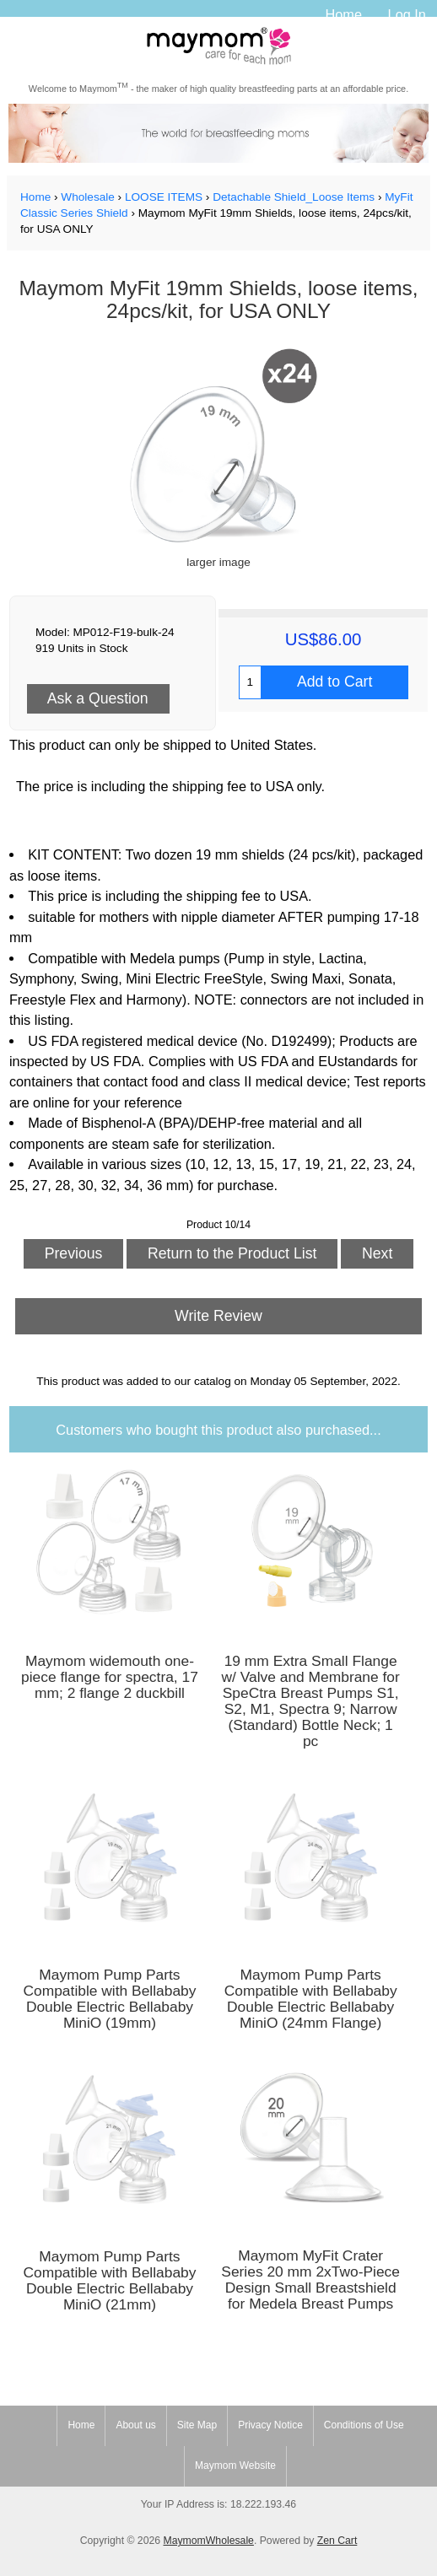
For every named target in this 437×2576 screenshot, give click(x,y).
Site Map (197, 2425)
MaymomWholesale (208, 2540)
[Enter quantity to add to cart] (250, 682)
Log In (407, 14)
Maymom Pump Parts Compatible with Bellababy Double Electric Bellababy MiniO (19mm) (109, 1999)
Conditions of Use (364, 2425)
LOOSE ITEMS (163, 197)
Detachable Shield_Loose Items (294, 197)
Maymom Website (235, 2465)
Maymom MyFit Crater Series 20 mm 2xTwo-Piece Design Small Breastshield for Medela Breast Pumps (310, 2280)
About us (135, 2425)
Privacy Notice (270, 2425)
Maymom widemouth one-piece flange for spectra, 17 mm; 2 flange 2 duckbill (109, 1677)
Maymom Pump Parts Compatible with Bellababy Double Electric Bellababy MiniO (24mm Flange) (310, 1999)
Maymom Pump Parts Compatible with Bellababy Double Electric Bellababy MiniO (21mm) (109, 2281)
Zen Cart (337, 2540)
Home (343, 14)
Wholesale (87, 197)
